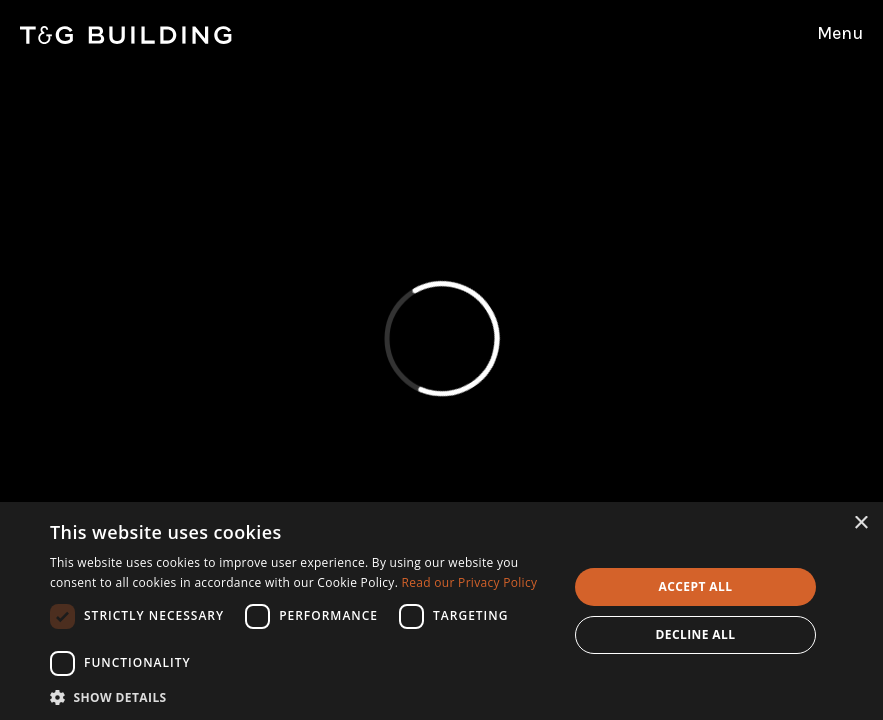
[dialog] (441, 611)
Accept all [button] (696, 586)
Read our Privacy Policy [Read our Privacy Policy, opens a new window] (470, 582)
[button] (301, 696)
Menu (840, 33)
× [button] (860, 523)
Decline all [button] (696, 634)
